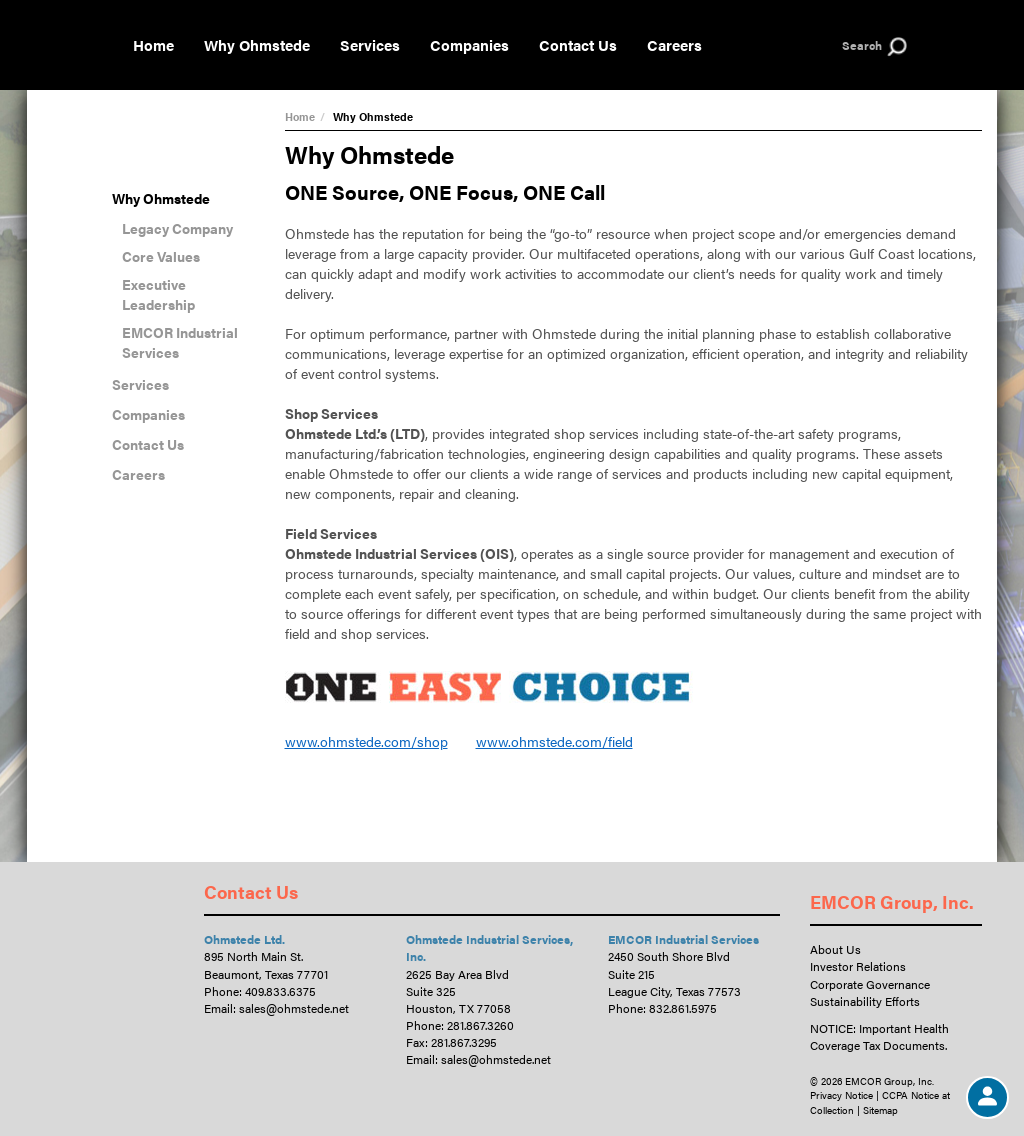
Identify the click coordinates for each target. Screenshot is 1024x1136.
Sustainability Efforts (865, 1001)
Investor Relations (858, 966)
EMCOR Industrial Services (180, 342)
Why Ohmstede (257, 44)
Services (370, 44)
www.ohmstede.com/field (554, 741)
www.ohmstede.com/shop (366, 741)
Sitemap (880, 1110)
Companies (469, 44)
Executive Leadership (158, 294)
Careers (674, 44)
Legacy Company (177, 228)
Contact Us (578, 44)
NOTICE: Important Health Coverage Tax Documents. (879, 1036)
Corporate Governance (870, 984)
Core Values (161, 256)
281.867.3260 (480, 1025)
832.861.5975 (683, 1008)
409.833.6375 (280, 991)
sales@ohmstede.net (294, 1008)
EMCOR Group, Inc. (892, 901)
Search (862, 45)
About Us (835, 949)
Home (153, 44)
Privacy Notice (841, 1095)
